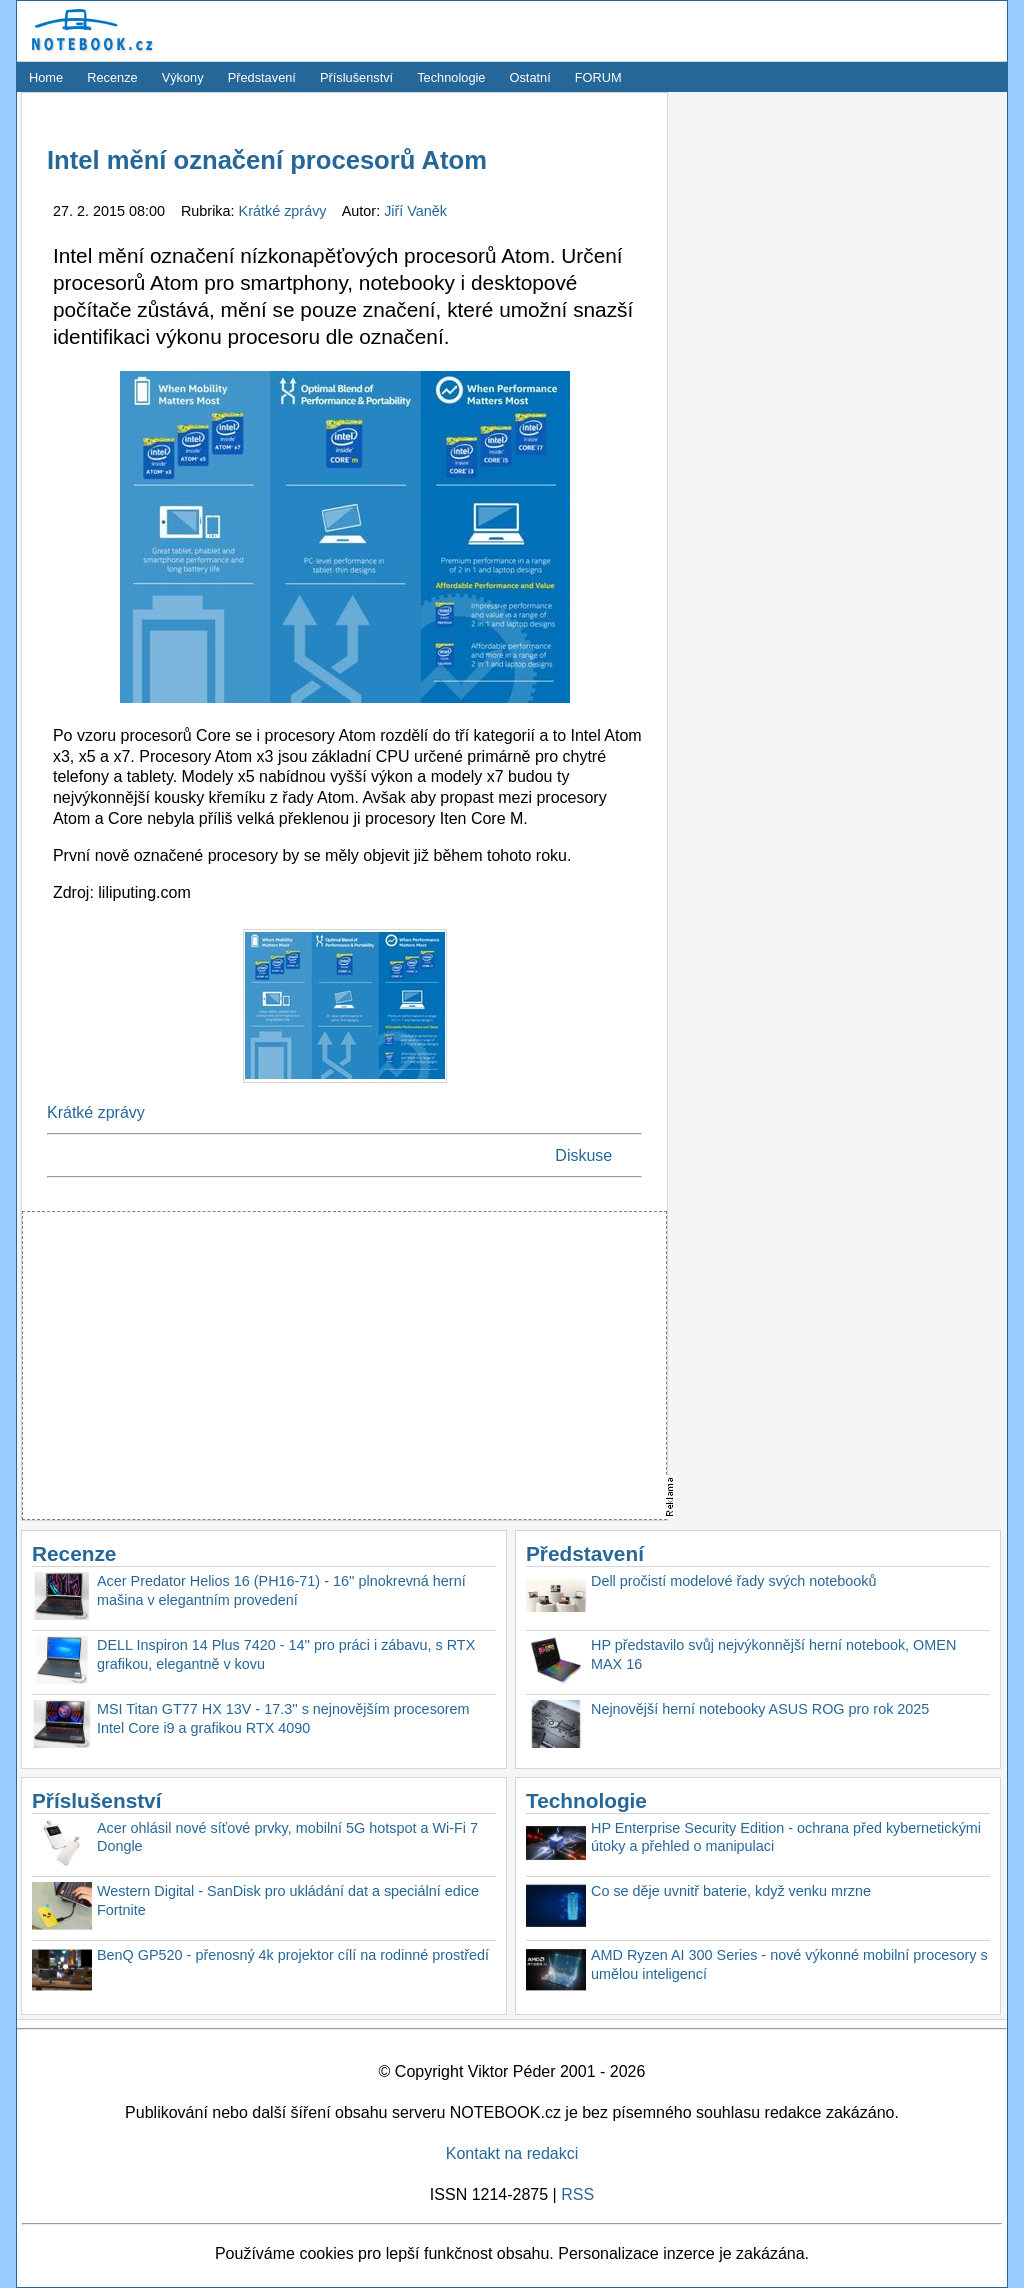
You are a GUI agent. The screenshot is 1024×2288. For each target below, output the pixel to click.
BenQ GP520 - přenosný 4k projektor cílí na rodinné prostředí (293, 1955)
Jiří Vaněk (415, 211)
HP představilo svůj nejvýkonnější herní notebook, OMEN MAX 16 (773, 1654)
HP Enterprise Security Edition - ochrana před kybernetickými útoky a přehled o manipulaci (786, 1837)
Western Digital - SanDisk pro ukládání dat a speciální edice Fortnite (288, 1900)
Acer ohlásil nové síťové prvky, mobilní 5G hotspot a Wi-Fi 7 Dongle (287, 1837)
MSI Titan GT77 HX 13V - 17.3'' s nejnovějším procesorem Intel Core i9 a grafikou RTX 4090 (283, 1718)
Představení (262, 77)
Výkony (183, 77)
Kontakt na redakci (512, 2153)
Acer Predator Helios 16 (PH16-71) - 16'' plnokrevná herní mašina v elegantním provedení (281, 1590)
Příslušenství (356, 77)
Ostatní (530, 77)
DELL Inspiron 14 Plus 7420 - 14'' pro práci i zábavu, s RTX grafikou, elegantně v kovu (286, 1654)
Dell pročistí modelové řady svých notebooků (734, 1581)
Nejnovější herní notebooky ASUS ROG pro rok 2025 (760, 1709)
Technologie (451, 77)
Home (46, 77)
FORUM (598, 77)
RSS (577, 2194)
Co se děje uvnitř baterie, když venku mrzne (731, 1891)
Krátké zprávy (285, 211)
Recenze (112, 77)
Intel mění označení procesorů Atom (267, 160)
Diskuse (583, 1155)
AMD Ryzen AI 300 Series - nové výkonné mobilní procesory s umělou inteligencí (789, 1964)
